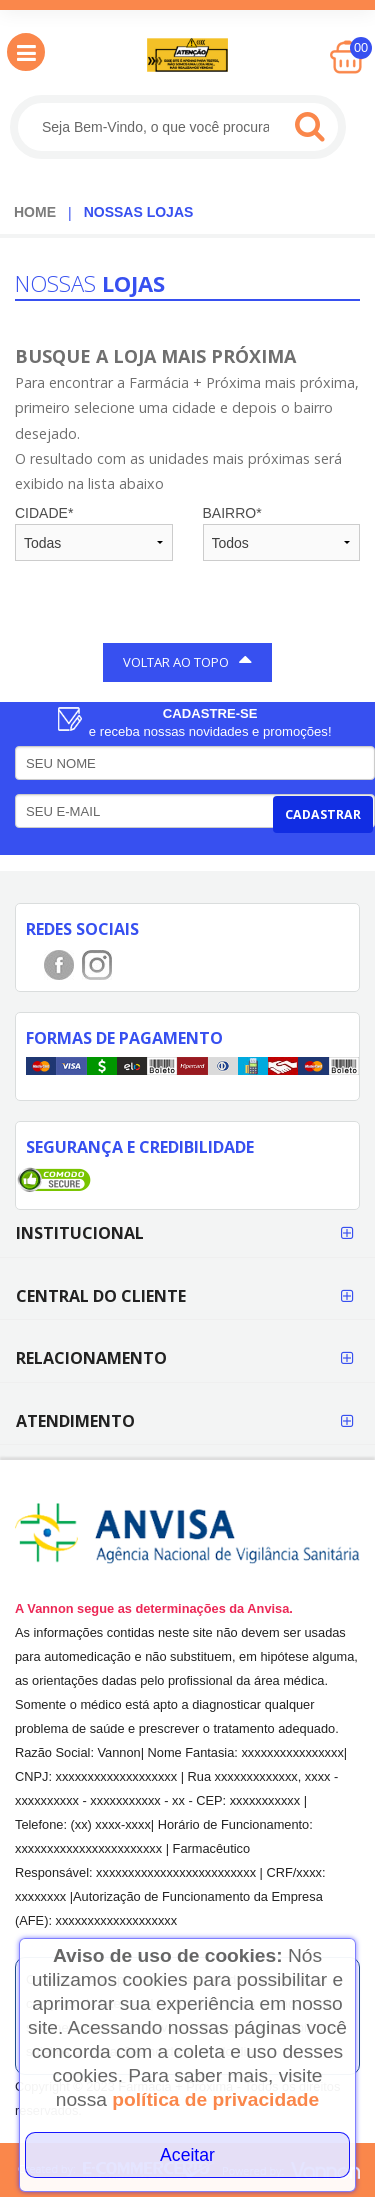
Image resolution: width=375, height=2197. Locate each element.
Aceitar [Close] (187, 2155)
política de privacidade (215, 2099)
